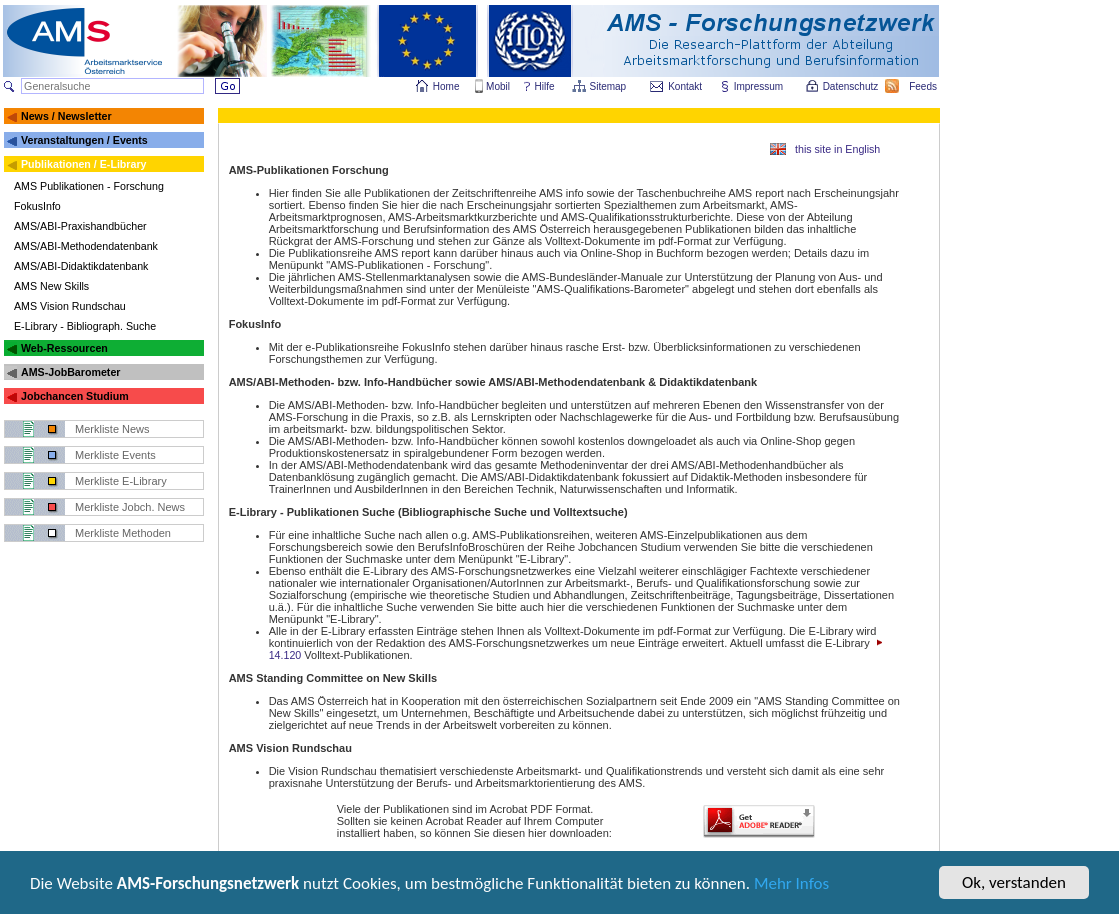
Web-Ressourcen (64, 348)
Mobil (498, 86)
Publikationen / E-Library (84, 164)
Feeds (924, 86)
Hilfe (545, 86)
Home (446, 86)
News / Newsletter (66, 116)
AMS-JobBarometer (70, 372)
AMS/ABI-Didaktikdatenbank (81, 266)
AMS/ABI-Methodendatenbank (86, 246)
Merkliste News (112, 429)
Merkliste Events (115, 455)
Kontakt (685, 86)
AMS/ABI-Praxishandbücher (80, 226)
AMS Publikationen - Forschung (89, 186)
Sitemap (609, 86)
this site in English (837, 149)
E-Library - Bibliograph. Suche (85, 326)
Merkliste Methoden (123, 533)
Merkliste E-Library (121, 481)
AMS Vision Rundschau (70, 306)
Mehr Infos (791, 884)
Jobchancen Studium (75, 396)
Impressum (759, 86)
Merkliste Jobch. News (130, 507)
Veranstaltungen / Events (84, 140)
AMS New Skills (51, 286)
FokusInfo (37, 206)
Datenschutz (852, 86)
